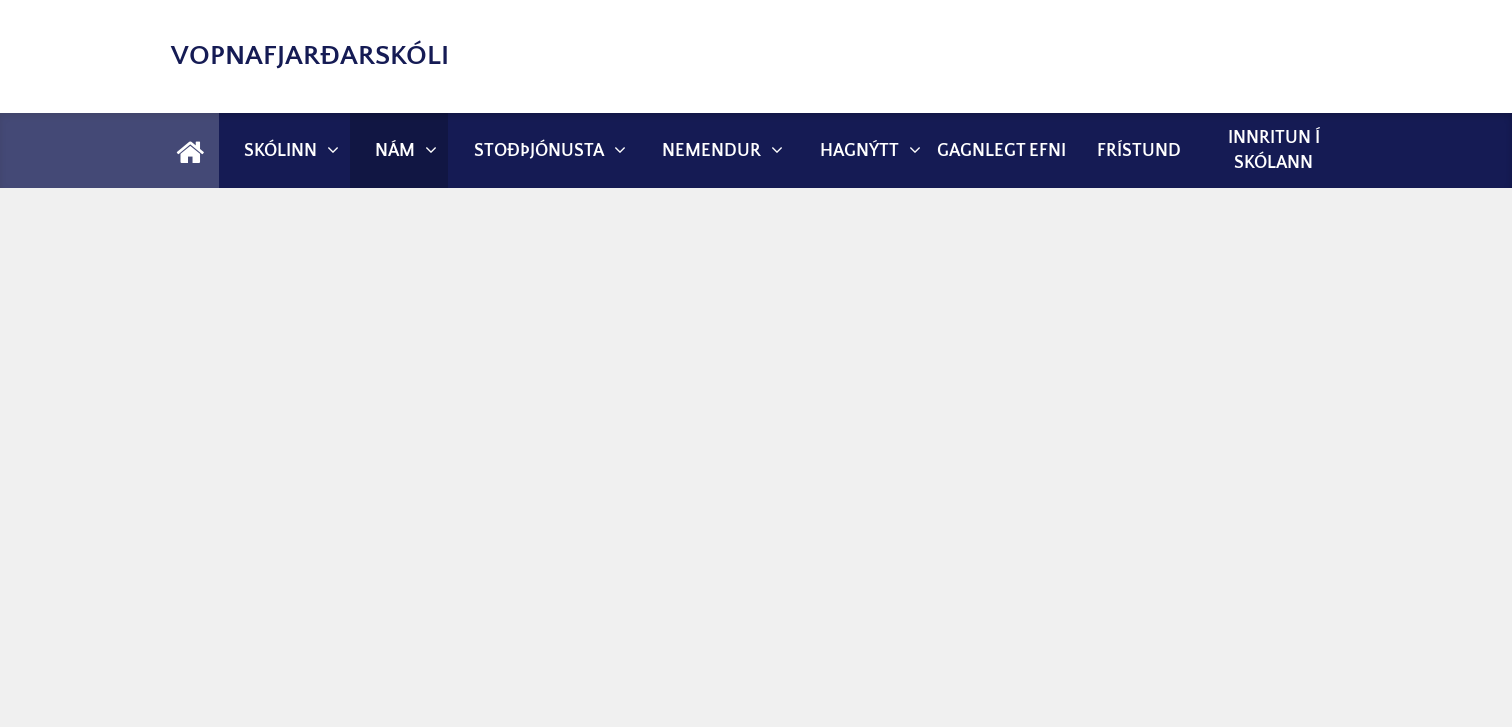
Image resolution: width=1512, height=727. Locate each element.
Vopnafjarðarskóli (310, 55)
